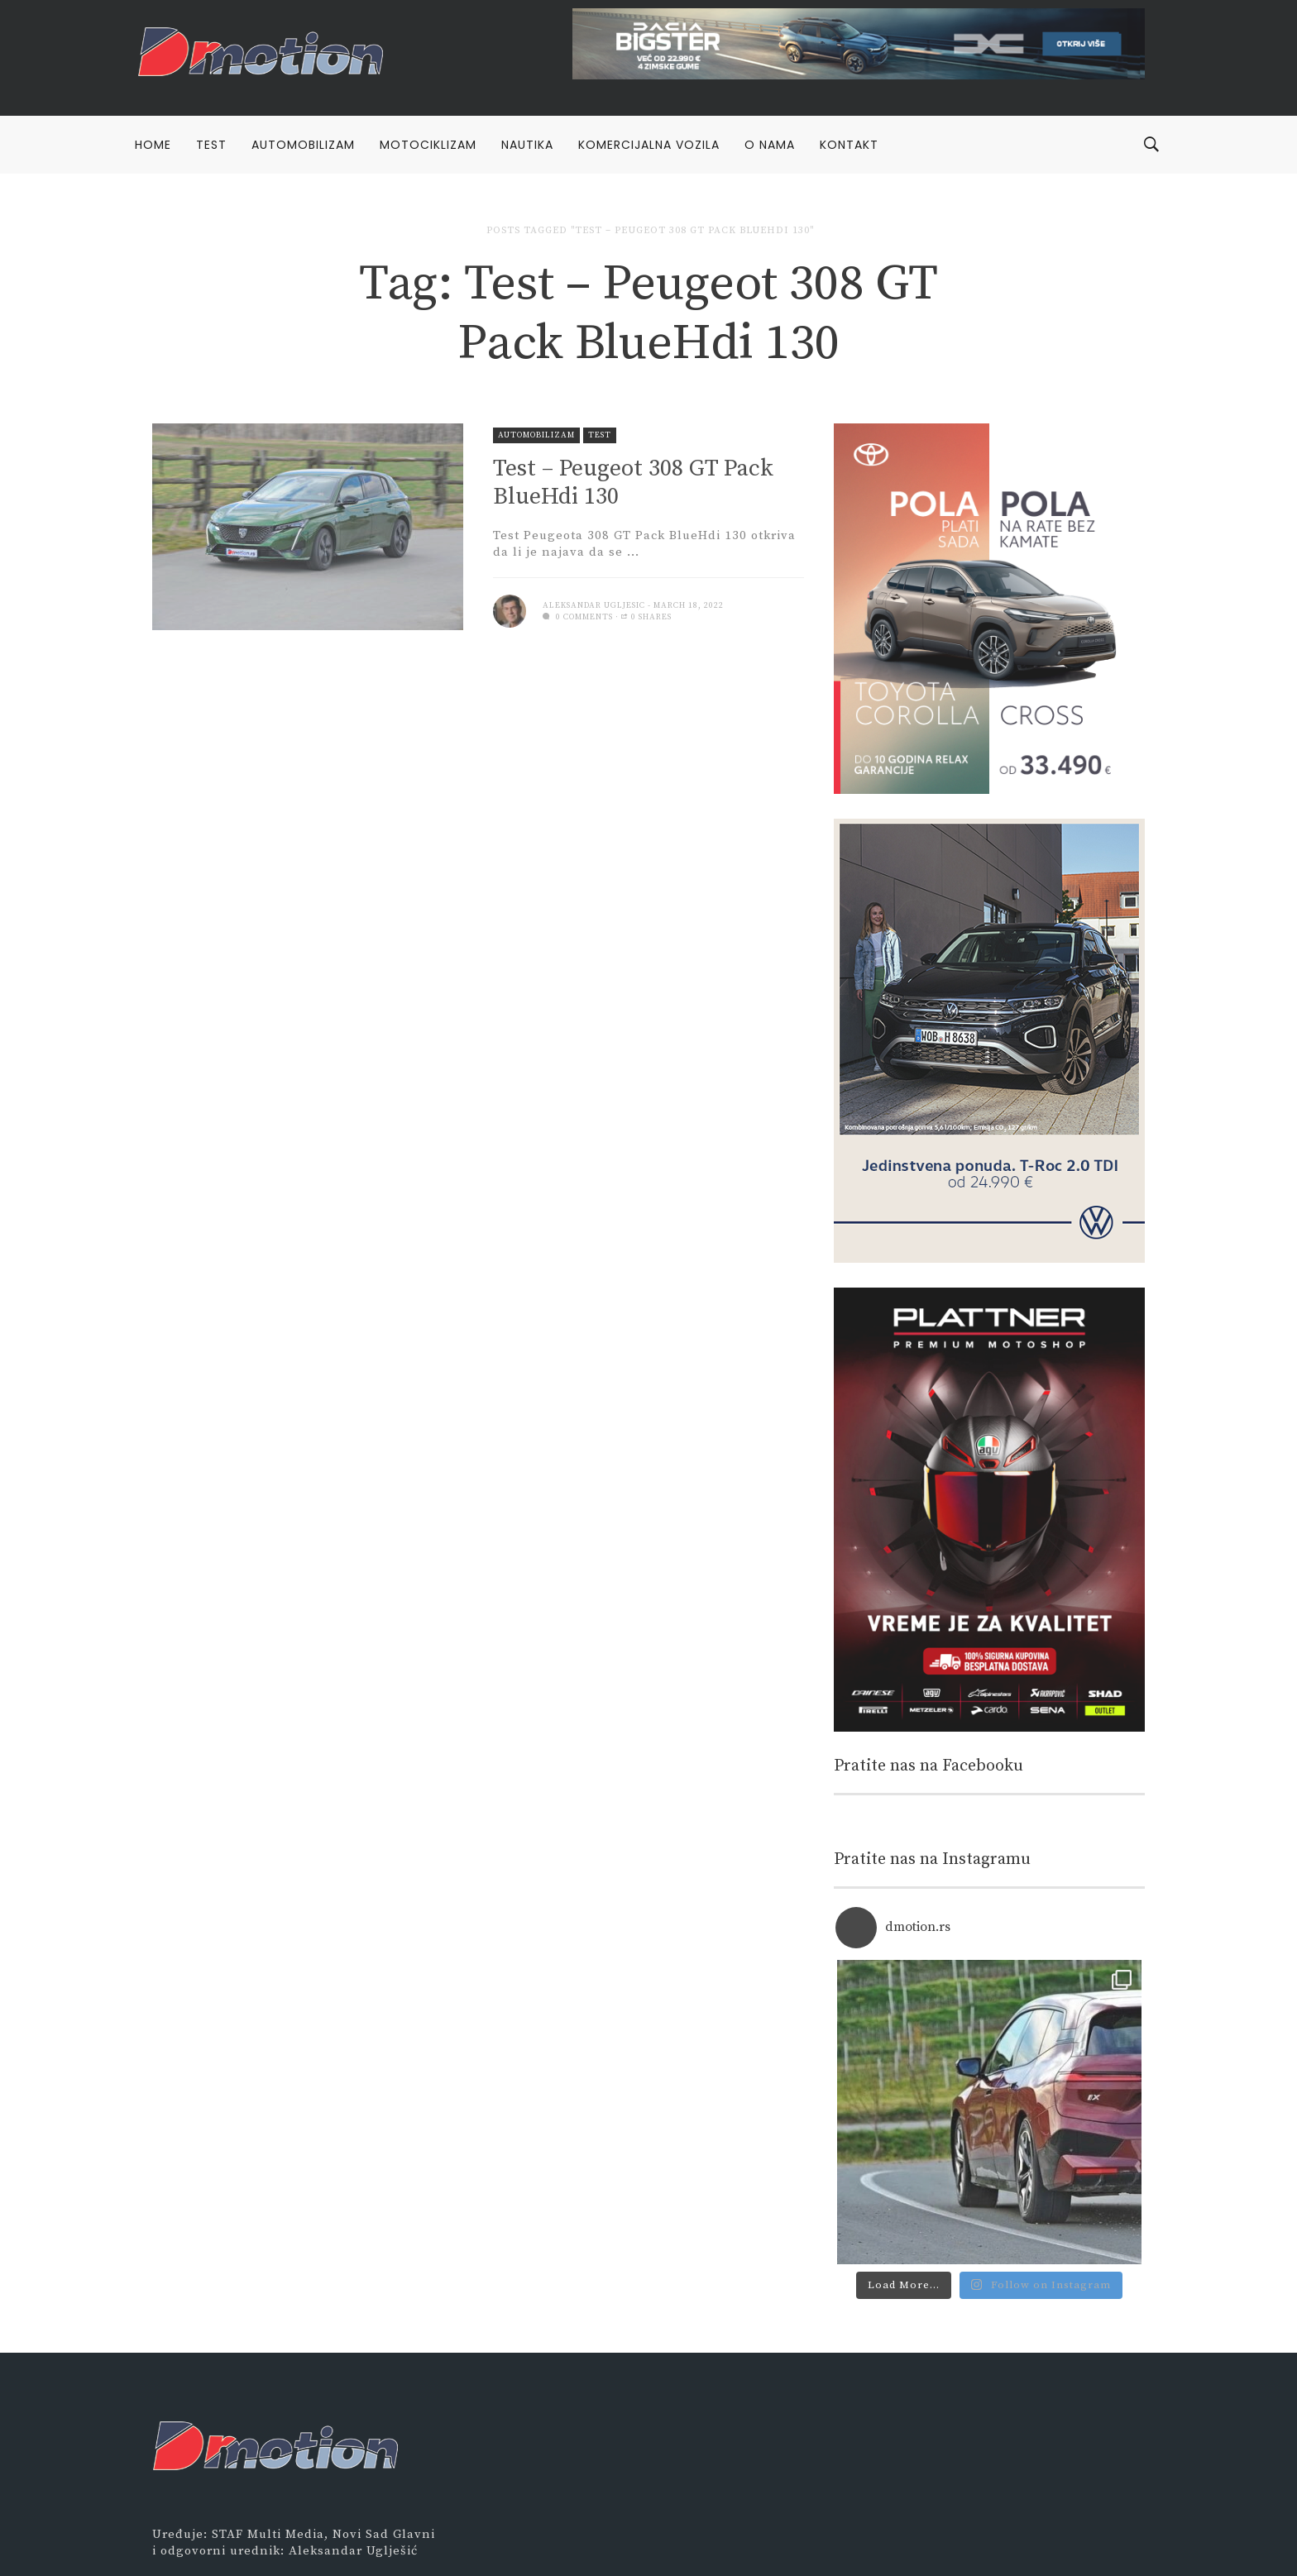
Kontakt (849, 144)
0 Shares (646, 617)
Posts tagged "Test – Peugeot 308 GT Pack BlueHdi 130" (650, 230)
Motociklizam (428, 144)
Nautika (527, 144)
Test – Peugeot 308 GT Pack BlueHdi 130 (633, 482)
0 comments (578, 617)
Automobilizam (303, 144)
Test (211, 144)
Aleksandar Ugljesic (594, 605)
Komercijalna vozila (649, 144)
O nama (769, 144)
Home (153, 144)
